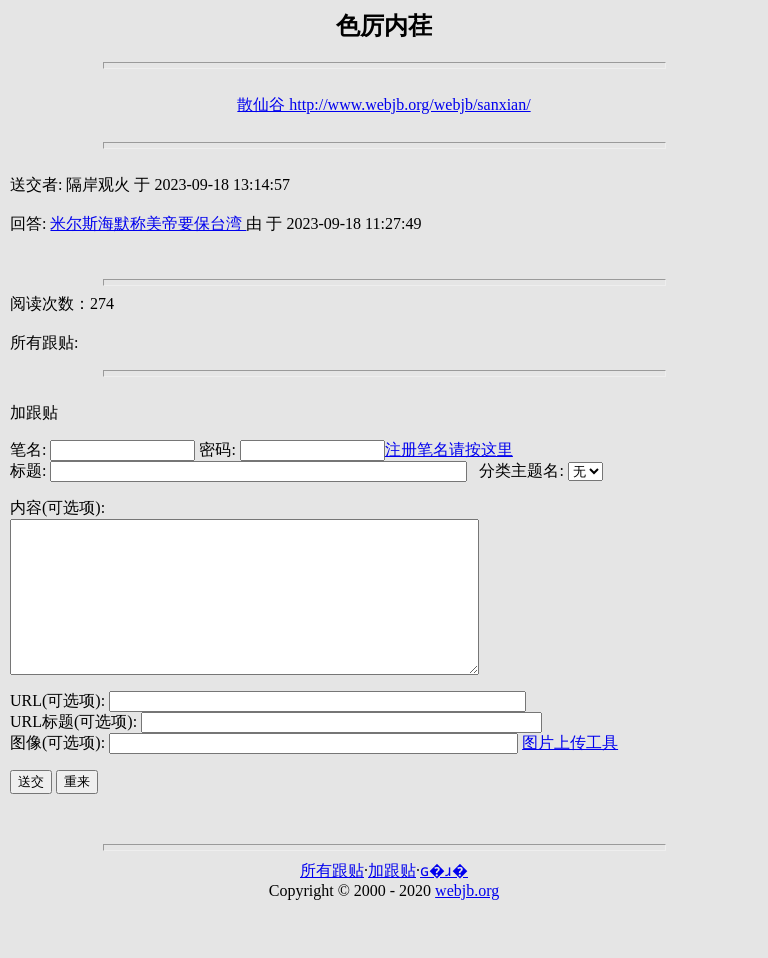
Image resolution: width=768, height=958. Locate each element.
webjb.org (467, 920)
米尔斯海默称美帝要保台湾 (148, 223)
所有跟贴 (332, 900)
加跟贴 (34, 412)
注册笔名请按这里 (449, 449)
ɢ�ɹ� (444, 900)
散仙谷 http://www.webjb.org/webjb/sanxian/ (383, 104)
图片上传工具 (570, 772)
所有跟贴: (44, 342)
